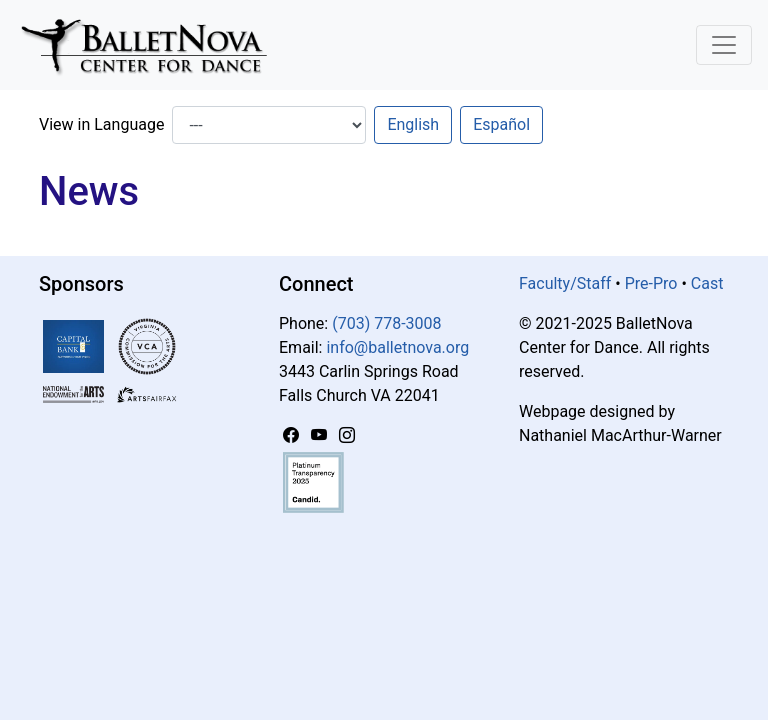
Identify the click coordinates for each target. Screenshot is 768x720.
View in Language (101, 124)
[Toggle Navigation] (724, 45)
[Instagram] (347, 435)
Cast (707, 283)
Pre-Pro (651, 283)
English (413, 124)
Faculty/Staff (565, 283)
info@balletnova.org (397, 347)
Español (501, 124)
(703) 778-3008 (386, 323)
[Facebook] (293, 435)
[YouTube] (321, 435)
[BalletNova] (152, 45)
